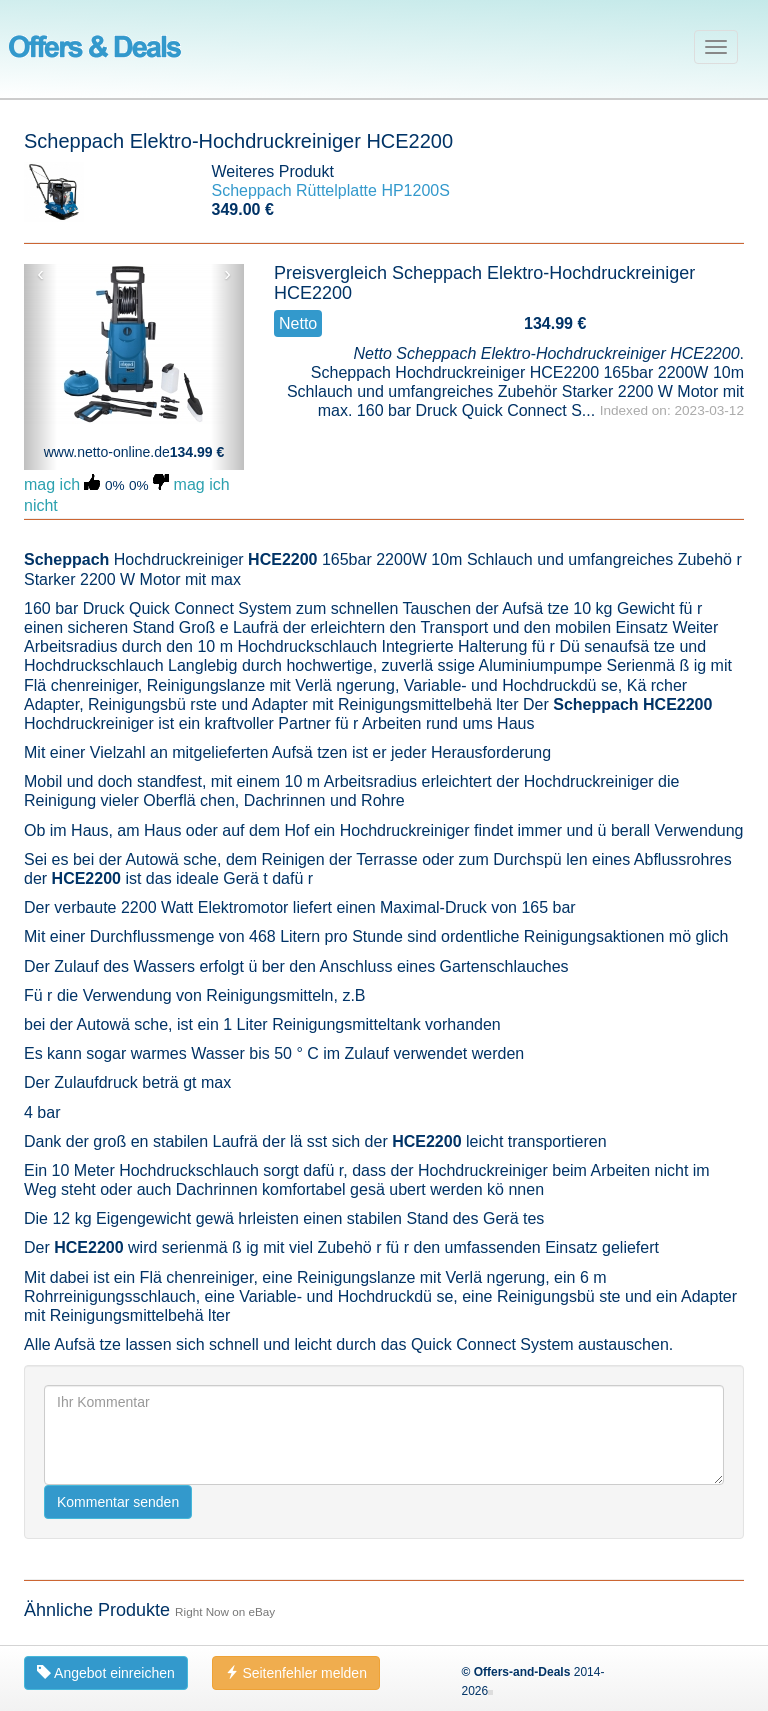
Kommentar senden (118, 1502)
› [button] (227, 274)
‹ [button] (40, 274)
